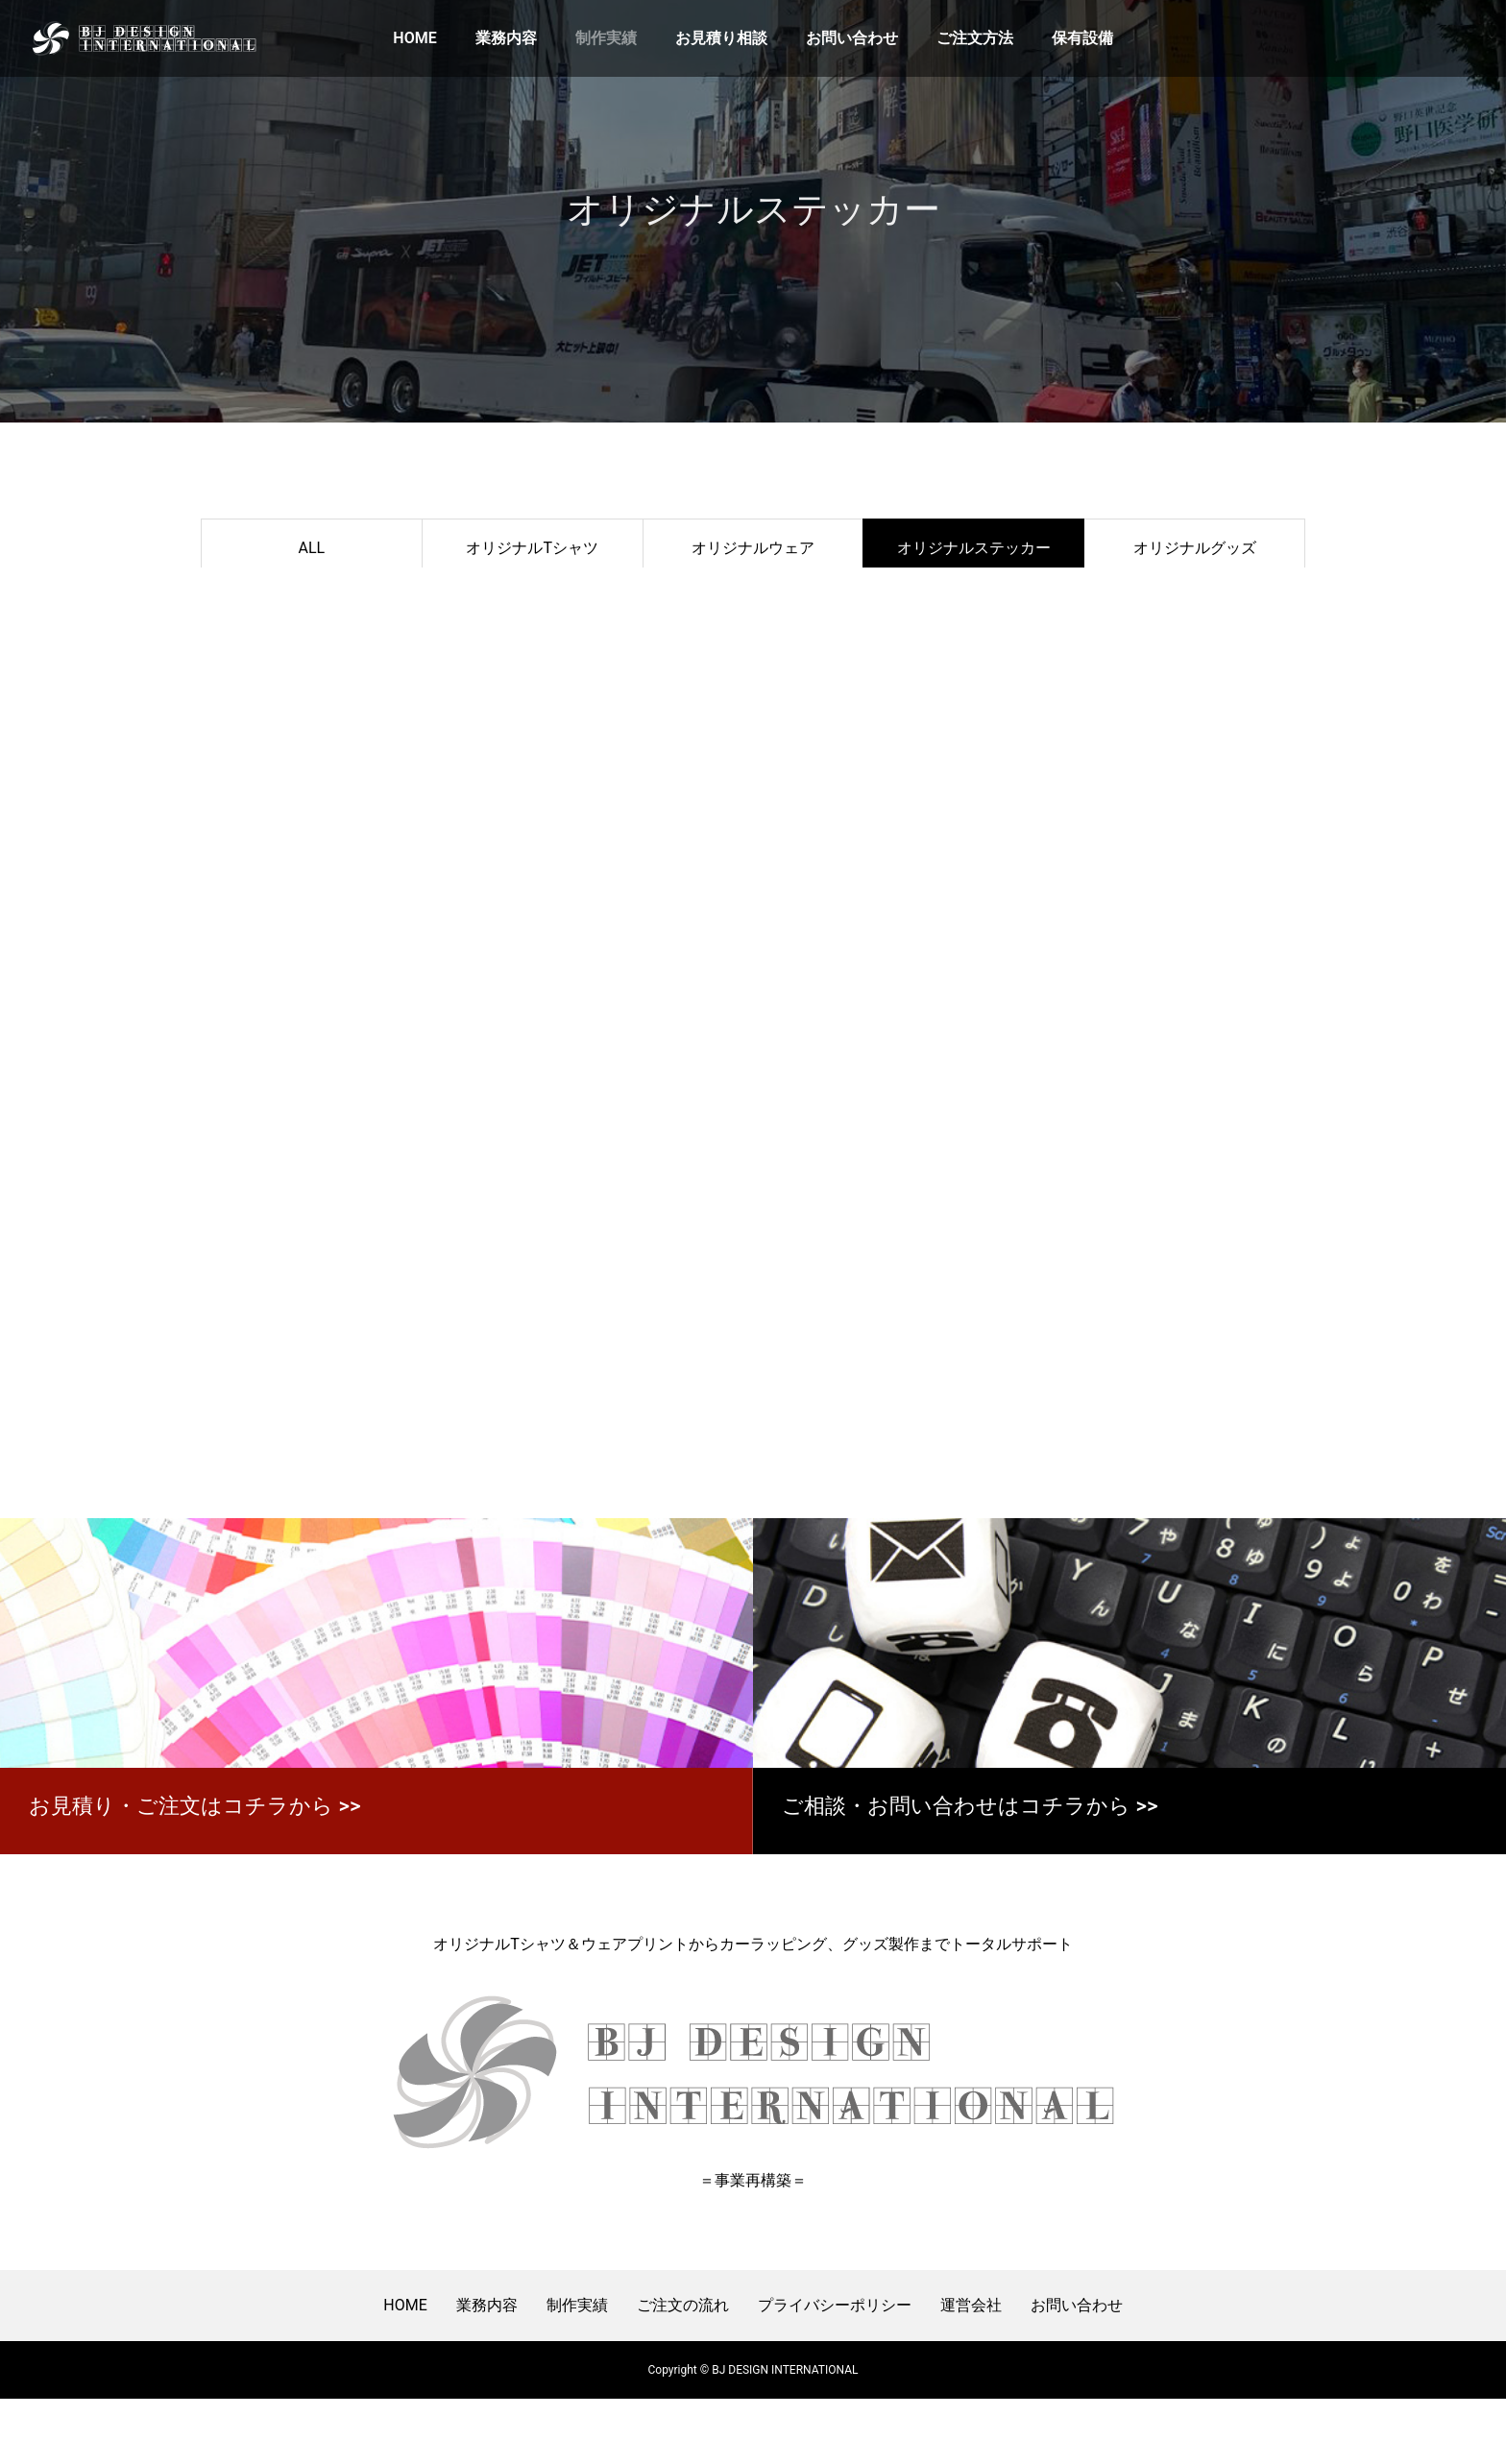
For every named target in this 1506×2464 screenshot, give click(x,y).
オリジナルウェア (753, 548)
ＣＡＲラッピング (532, 604)
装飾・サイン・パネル (311, 604)
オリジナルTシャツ (532, 548)
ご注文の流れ (683, 2370)
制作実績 (606, 38)
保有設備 (1082, 38)
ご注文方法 (974, 38)
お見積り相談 (721, 38)
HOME (414, 38)
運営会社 (971, 2370)
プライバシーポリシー (834, 2370)
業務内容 (506, 38)
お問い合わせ (852, 38)
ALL (312, 548)
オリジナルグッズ (1194, 548)
